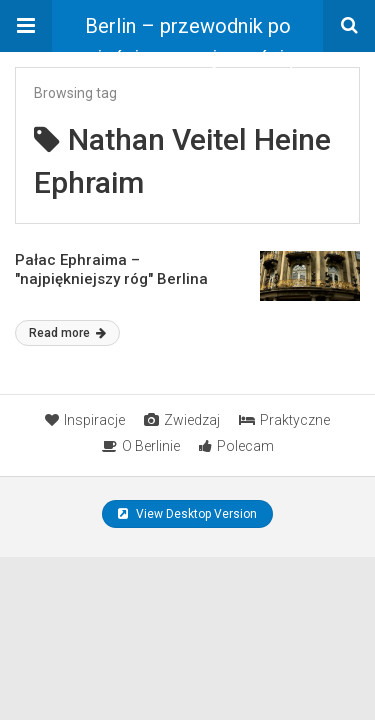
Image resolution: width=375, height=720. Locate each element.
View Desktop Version (187, 514)
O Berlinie (141, 446)
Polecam (236, 446)
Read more (67, 333)
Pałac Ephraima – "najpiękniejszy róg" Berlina (111, 270)
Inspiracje (85, 420)
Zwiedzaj (182, 420)
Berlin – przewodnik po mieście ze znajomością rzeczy (187, 33)
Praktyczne (284, 420)
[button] (26, 26)
